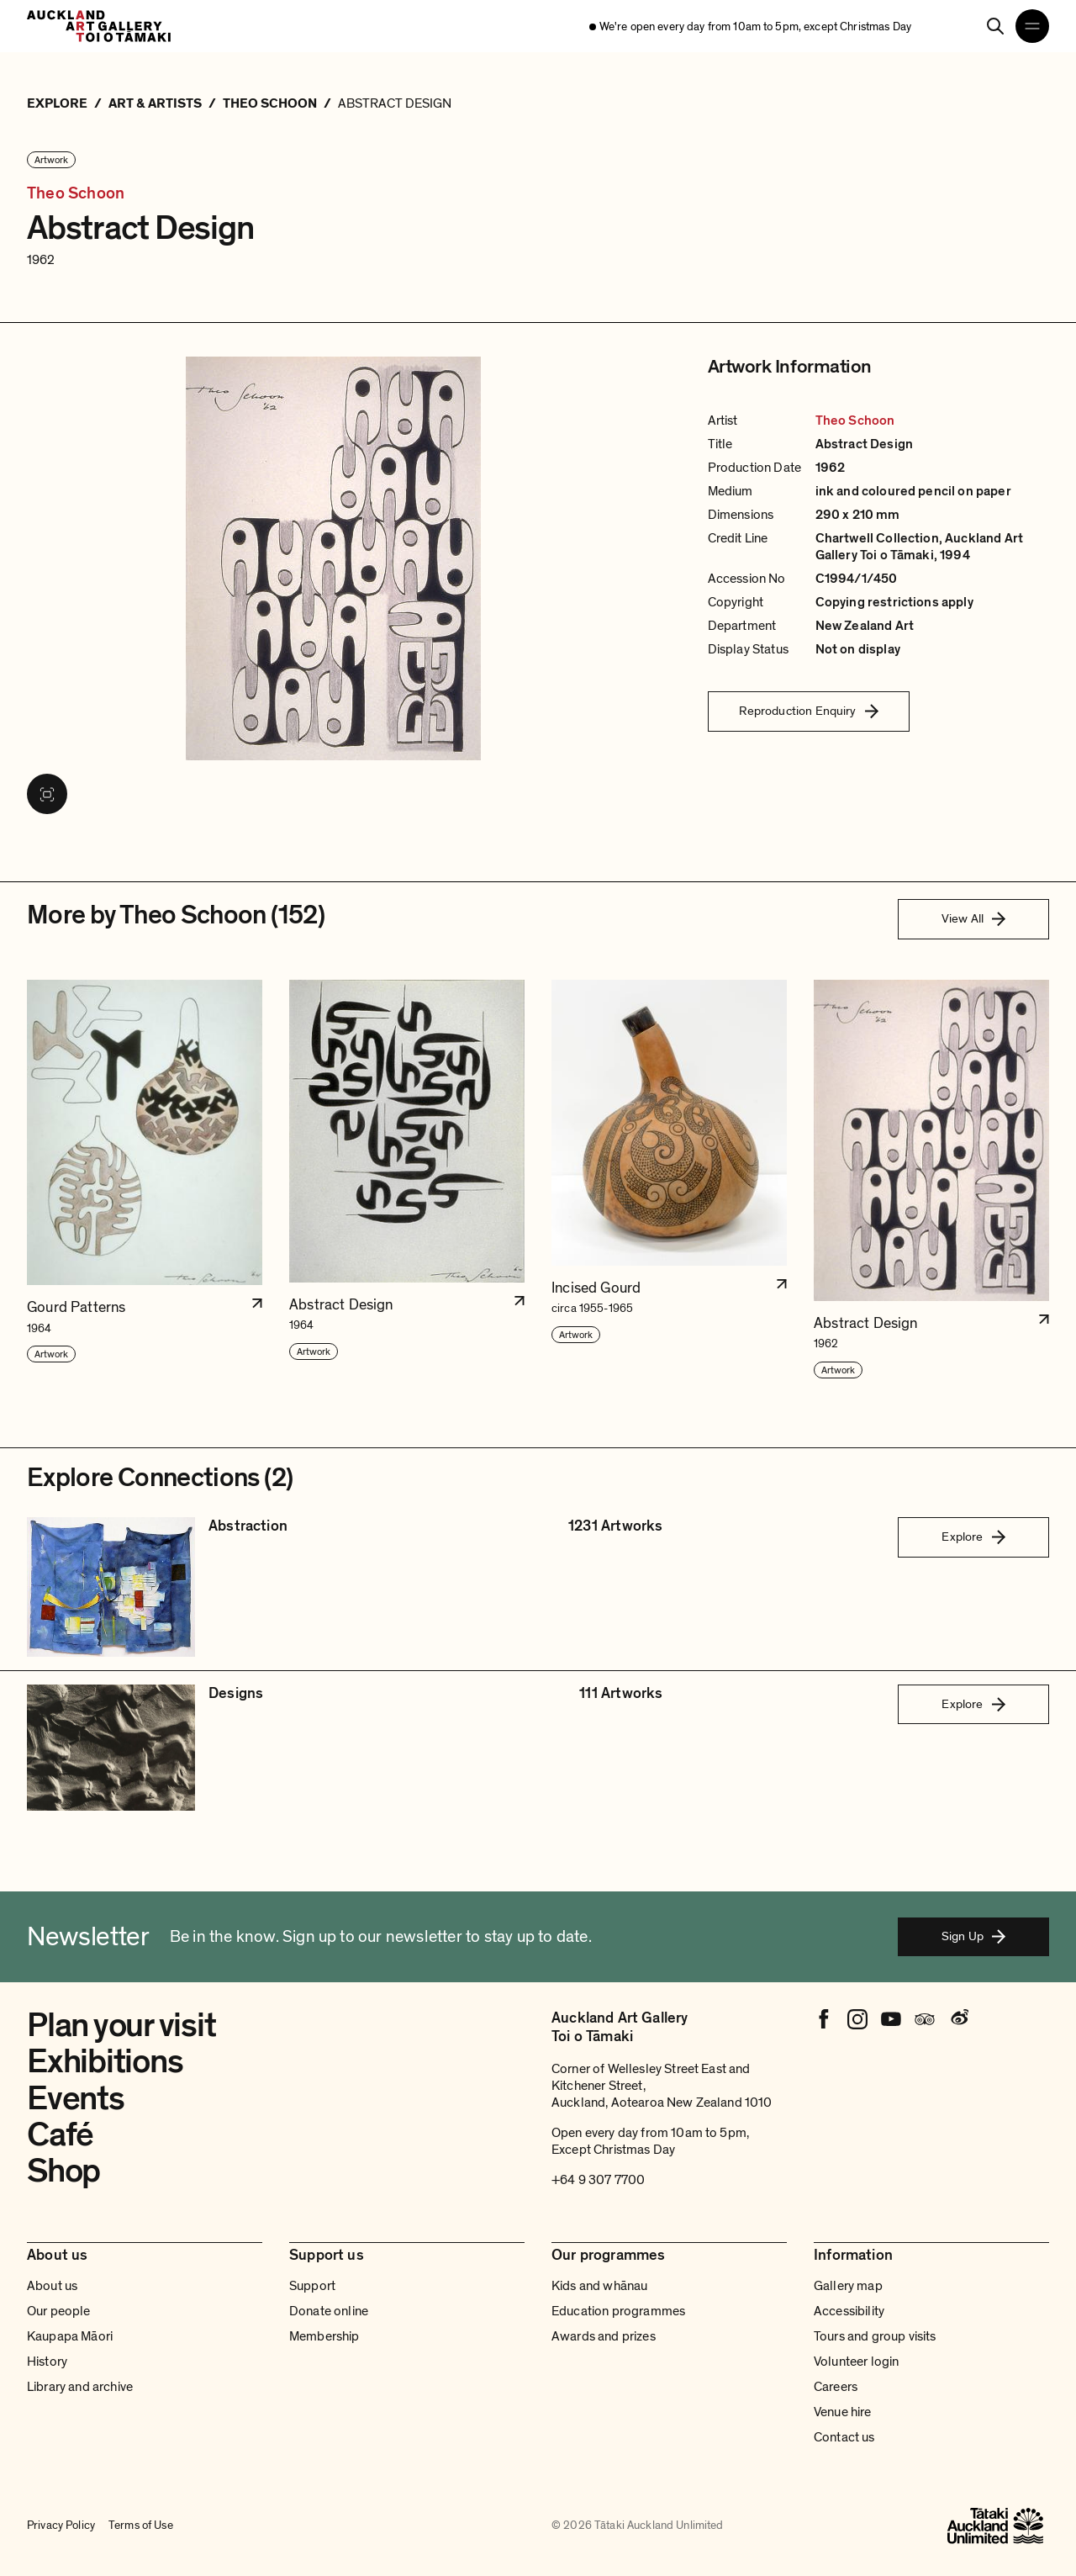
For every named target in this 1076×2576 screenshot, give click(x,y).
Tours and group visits (875, 2336)
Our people (59, 2311)
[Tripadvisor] (925, 2019)
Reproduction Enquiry (808, 710)
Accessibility (849, 2311)
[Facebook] (824, 2019)
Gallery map (848, 2286)
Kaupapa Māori (70, 2336)
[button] (144, 1180)
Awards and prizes (603, 2336)
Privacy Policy (61, 2525)
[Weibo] (958, 2019)
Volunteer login (856, 2361)
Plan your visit (121, 2025)
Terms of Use (140, 2525)
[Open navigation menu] (1032, 26)
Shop (63, 2170)
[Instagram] (857, 2019)
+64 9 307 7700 (598, 2180)
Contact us (844, 2437)
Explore (973, 1536)
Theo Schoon (75, 193)
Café (60, 2134)
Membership (324, 2336)
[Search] (995, 26)
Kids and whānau (599, 2286)
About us (52, 2286)
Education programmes (618, 2311)
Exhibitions (104, 2061)
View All (973, 918)
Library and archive (80, 2387)
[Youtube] (891, 2019)
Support (312, 2286)
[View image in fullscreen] (47, 794)
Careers (835, 2387)
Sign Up (973, 1936)
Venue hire (843, 2412)
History (47, 2361)
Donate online (328, 2311)
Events (75, 2098)
